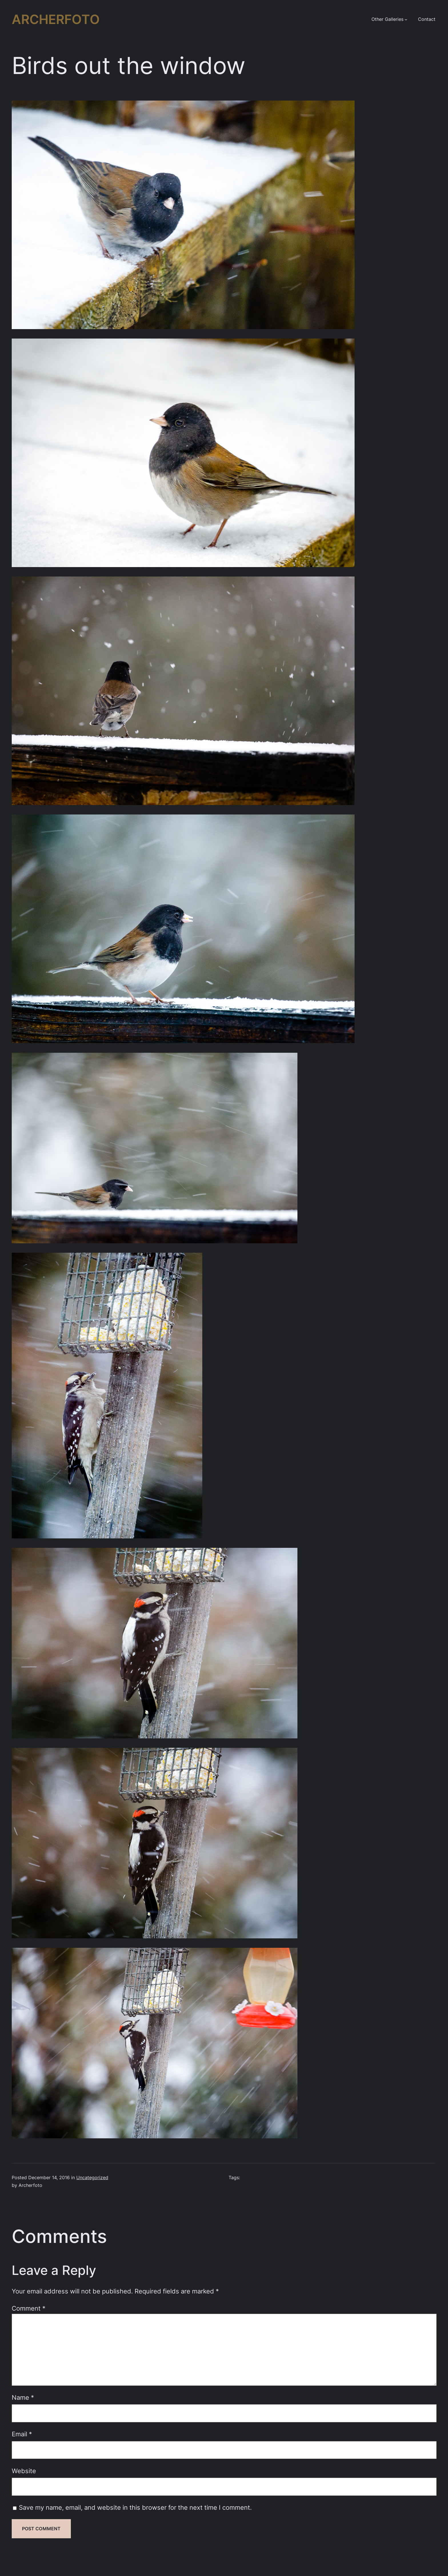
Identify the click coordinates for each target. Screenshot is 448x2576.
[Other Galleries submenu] (406, 19)
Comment (28, 2308)
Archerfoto (56, 19)
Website (24, 2471)
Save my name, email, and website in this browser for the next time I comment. (135, 2507)
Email (22, 2434)
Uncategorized (92, 2177)
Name (23, 2397)
